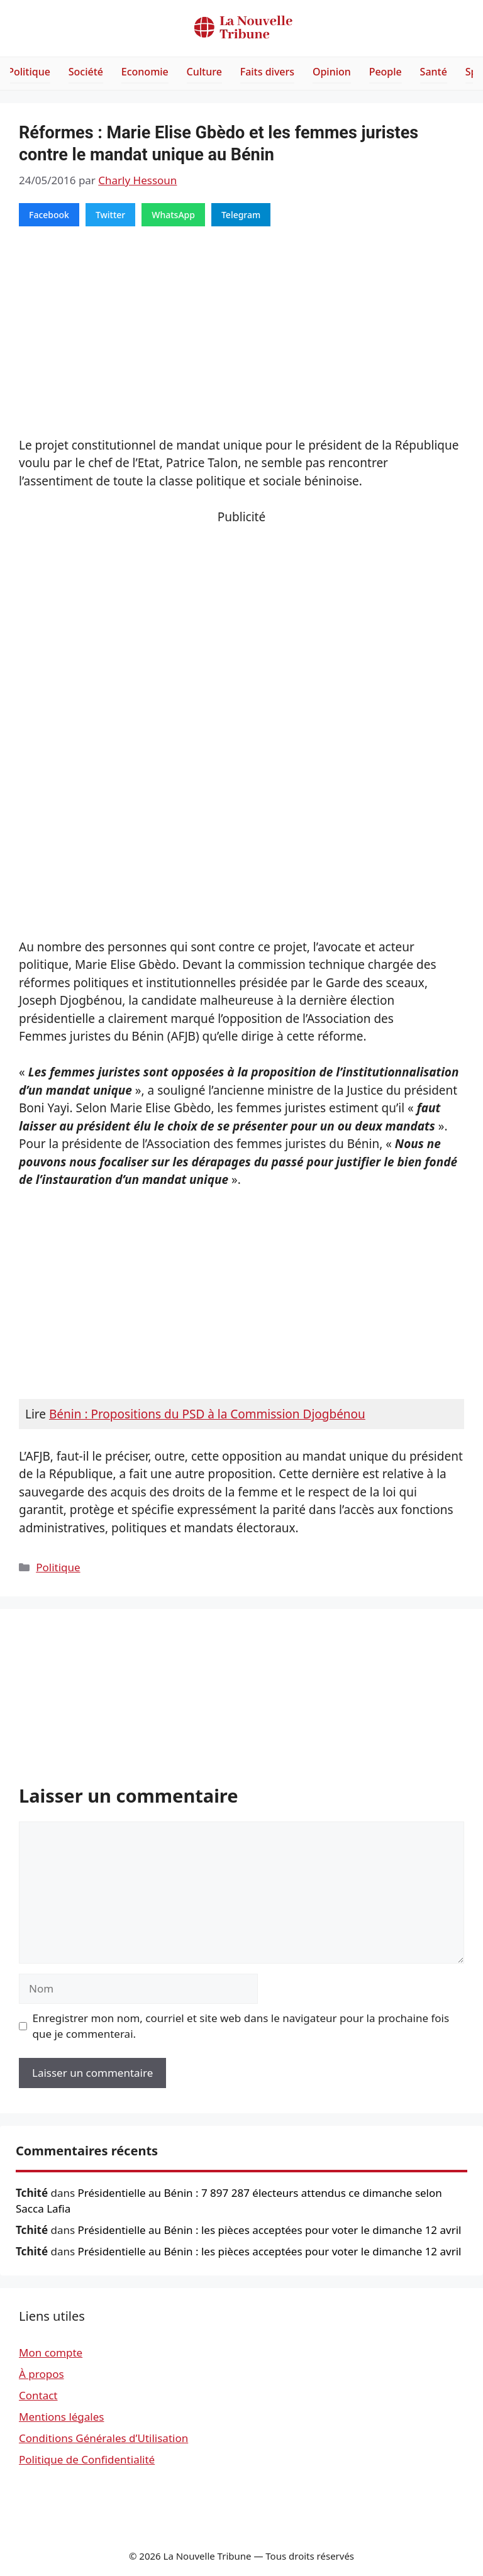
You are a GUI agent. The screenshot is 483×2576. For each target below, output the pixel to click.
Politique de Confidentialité (87, 2459)
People (385, 72)
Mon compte (50, 2352)
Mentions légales (61, 2416)
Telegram (240, 215)
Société (86, 72)
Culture (204, 72)
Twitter (110, 215)
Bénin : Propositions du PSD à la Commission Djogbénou (207, 1414)
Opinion (332, 72)
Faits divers (267, 72)
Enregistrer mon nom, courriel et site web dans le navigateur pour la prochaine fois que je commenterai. (241, 2026)
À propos (41, 2374)
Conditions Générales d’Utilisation (103, 2438)
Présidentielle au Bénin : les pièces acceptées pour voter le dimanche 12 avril (270, 2230)
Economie (145, 72)
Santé (433, 72)
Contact (38, 2395)
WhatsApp (173, 215)
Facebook (49, 215)
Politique (29, 72)
